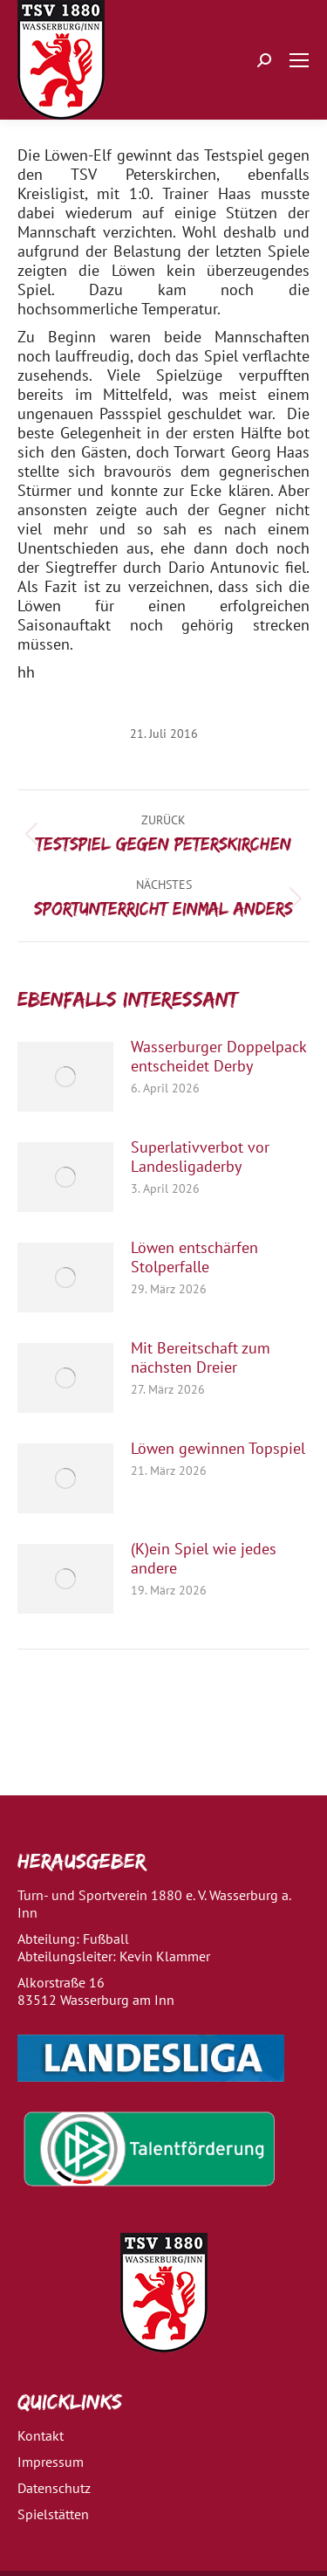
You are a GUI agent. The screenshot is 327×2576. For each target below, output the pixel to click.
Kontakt (40, 2435)
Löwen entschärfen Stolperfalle (194, 1257)
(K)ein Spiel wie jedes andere (203, 1558)
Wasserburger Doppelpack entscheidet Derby (218, 1056)
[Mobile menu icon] (299, 60)
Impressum (50, 2461)
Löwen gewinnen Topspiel (218, 1448)
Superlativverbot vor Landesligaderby (200, 1157)
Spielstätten (53, 2514)
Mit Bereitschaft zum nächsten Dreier (200, 1358)
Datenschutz (54, 2488)
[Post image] (65, 1077)
